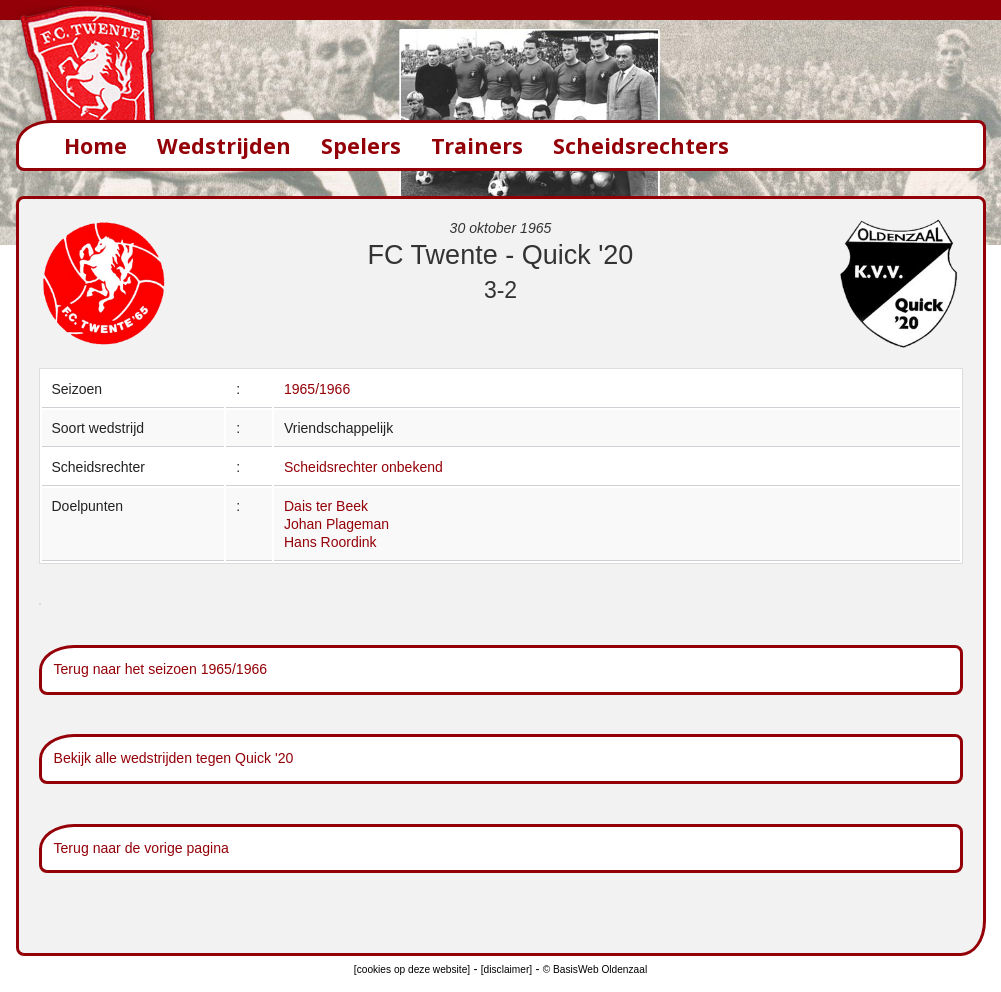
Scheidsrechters (641, 145)
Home (95, 145)
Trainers (477, 145)
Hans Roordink (330, 542)
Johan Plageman (336, 524)
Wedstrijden (224, 145)
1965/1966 (317, 389)
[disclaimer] (506, 969)
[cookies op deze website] (412, 969)
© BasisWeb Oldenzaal (595, 969)
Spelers (361, 145)
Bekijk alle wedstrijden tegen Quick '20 (174, 758)
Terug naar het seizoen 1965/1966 (161, 669)
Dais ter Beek (326, 506)
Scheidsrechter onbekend (363, 467)
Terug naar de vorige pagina (141, 848)
